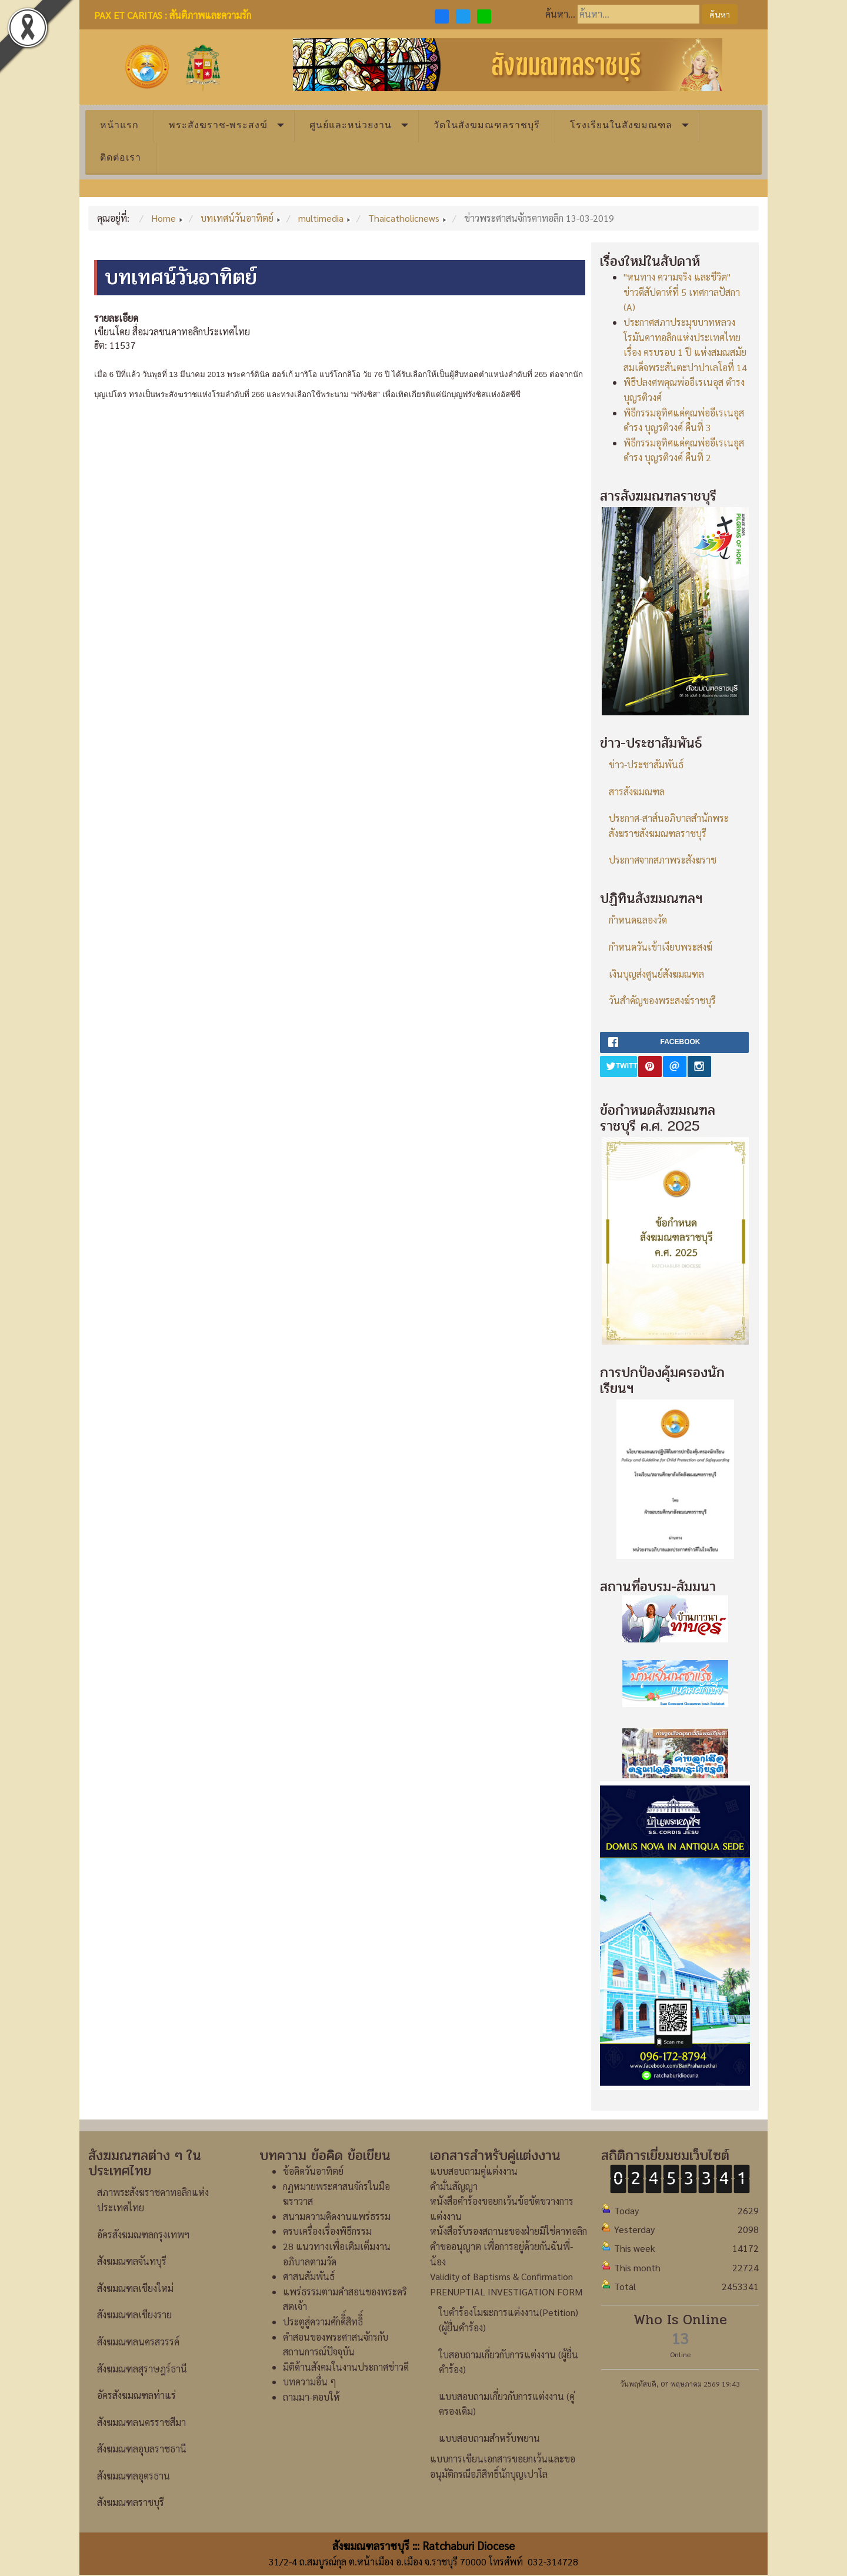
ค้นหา (719, 14)
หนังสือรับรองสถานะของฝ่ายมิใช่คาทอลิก (508, 2231)
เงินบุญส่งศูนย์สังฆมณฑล (656, 974)
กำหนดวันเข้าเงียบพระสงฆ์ (660, 947)
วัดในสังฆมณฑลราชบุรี (486, 125)
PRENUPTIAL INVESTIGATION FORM (506, 2291)
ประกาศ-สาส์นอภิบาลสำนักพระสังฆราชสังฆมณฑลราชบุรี (669, 825)
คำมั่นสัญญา (454, 2186)
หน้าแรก (119, 125)
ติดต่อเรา (120, 157)
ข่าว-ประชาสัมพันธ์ (646, 764)
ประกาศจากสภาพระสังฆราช (662, 860)
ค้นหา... (560, 14)
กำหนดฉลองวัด (638, 920)
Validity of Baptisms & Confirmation (501, 2276)
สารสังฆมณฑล (637, 791)
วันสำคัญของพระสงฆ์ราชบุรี (662, 1000)
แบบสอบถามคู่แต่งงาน (474, 2171)
